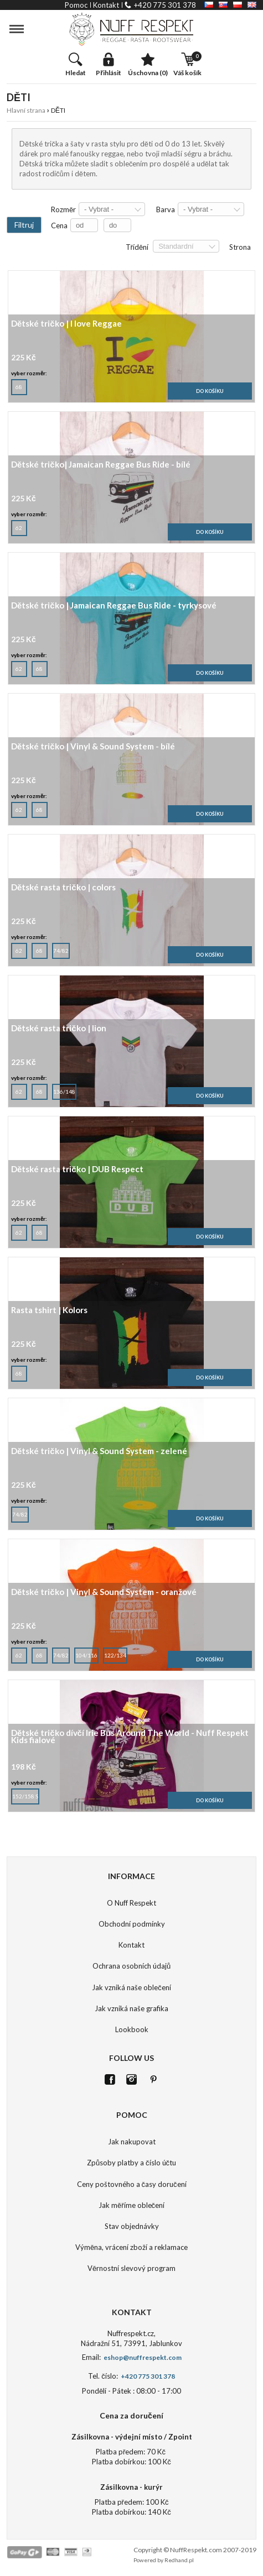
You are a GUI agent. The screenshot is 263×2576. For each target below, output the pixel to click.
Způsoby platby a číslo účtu (131, 2162)
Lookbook (131, 2029)
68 (19, 384)
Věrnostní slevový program (131, 2268)
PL (237, 5)
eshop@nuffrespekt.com (142, 2357)
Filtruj (24, 224)
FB (110, 2079)
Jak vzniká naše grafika (131, 2008)
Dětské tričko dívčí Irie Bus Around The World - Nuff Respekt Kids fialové (130, 1737)
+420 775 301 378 (165, 5)
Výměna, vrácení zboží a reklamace (131, 2247)
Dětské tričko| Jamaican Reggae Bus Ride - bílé (100, 465)
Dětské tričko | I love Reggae (66, 324)
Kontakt (131, 1944)
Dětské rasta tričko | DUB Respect (77, 1170)
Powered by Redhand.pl (163, 2560)
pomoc (76, 5)
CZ (208, 5)
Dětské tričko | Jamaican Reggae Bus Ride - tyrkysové (113, 606)
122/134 (115, 1653)
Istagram (131, 2079)
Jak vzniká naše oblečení (131, 1987)
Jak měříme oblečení (131, 2205)
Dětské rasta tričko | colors (63, 888)
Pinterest (153, 2079)
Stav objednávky (132, 2226)
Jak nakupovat (132, 2141)
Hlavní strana (26, 110)
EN (251, 5)
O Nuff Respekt (131, 1902)
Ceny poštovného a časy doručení (132, 2184)
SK (223, 5)
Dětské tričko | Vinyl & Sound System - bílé (93, 747)
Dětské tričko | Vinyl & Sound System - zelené (99, 1451)
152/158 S (25, 1793)
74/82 (61, 948)
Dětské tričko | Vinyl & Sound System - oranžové (104, 1592)
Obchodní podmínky (132, 1923)
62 (19, 525)
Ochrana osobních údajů (131, 1965)
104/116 (86, 1653)
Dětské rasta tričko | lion (58, 1029)
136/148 (64, 1089)
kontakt (106, 5)
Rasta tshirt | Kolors (49, 1311)
